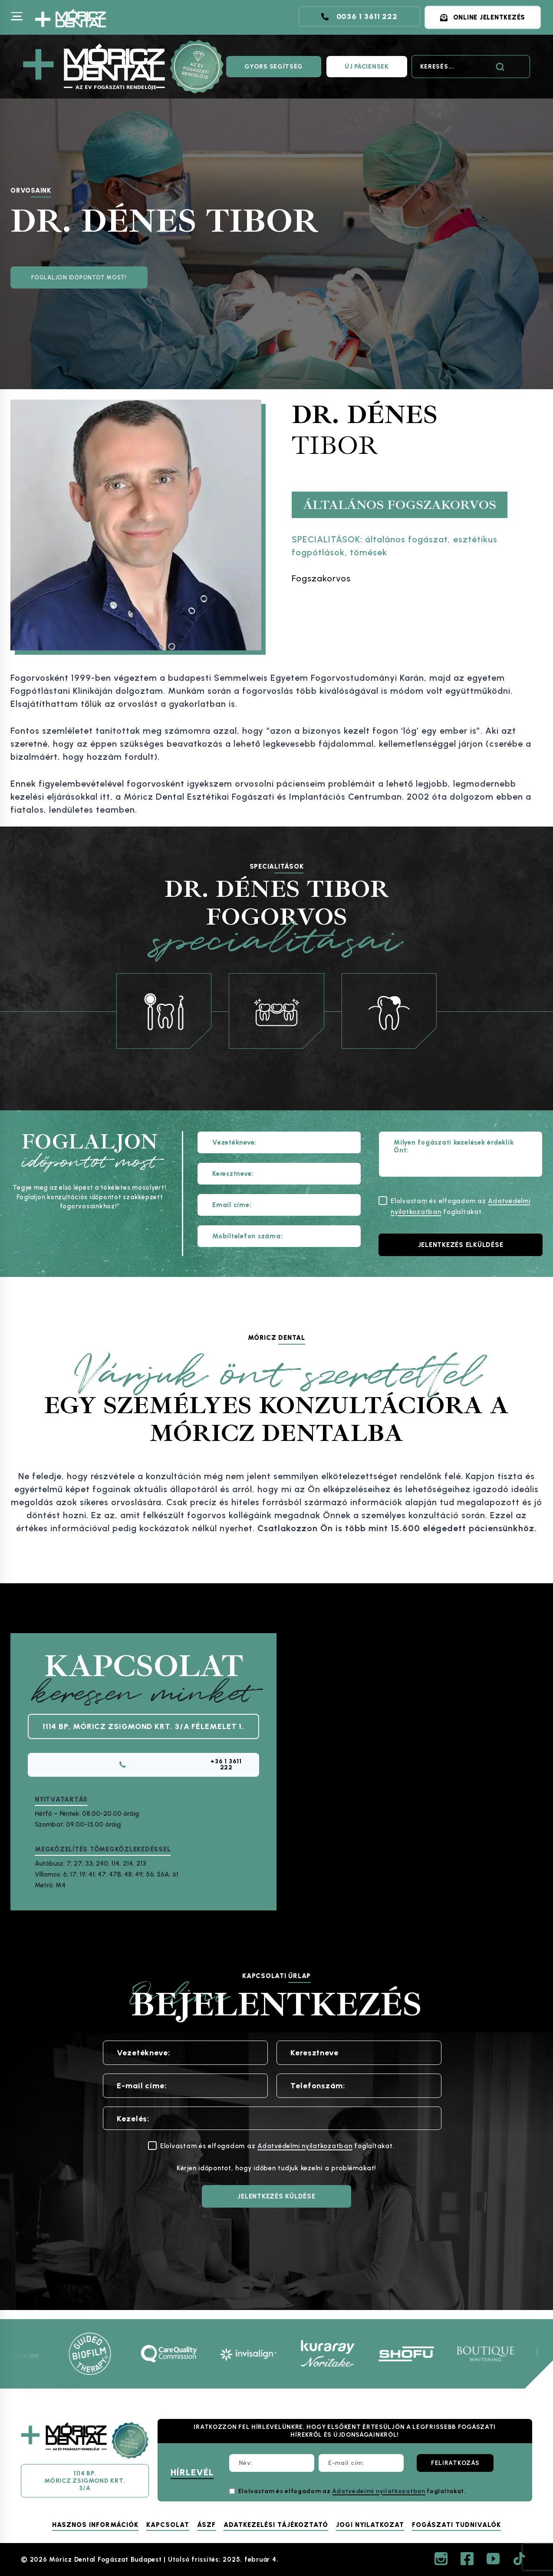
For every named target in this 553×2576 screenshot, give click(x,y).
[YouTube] (493, 2559)
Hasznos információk (95, 2525)
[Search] (470, 66)
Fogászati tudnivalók (456, 2525)
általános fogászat (406, 539)
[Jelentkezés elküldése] (461, 1245)
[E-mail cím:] (361, 2463)
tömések (368, 552)
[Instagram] (441, 2559)
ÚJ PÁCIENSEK (366, 66)
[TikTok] (519, 2559)
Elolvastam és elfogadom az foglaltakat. (352, 2491)
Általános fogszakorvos (399, 505)
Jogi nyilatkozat (370, 2525)
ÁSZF (206, 2525)
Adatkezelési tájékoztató (276, 2525)
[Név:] (271, 2463)
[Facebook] (467, 2559)
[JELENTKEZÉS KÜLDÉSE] (276, 2205)
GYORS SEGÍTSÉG (273, 66)
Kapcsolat (167, 2525)
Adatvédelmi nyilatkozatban (304, 2155)
